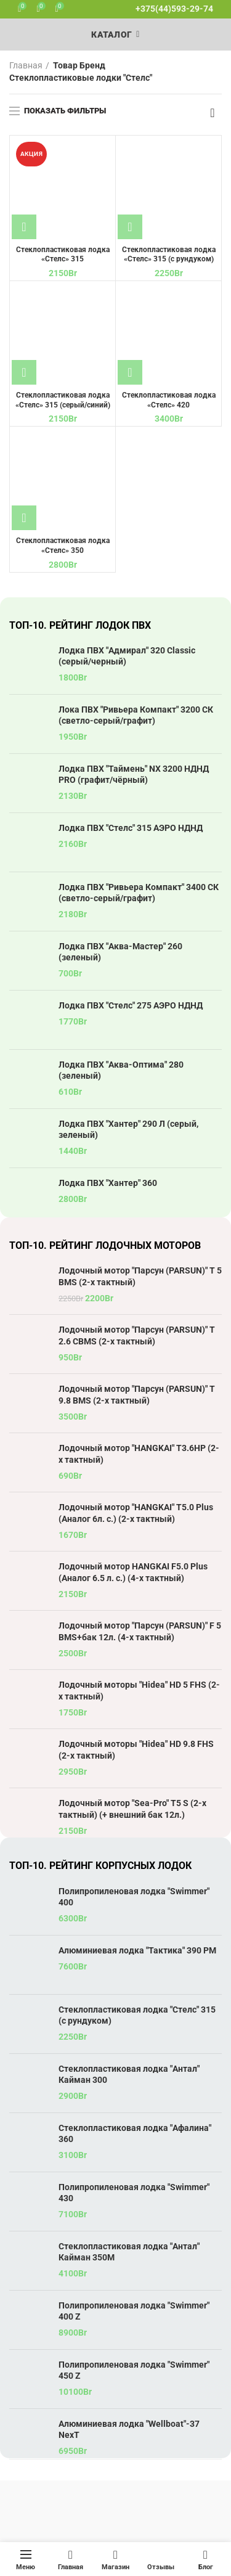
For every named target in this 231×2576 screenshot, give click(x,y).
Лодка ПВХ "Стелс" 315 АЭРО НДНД (131, 828)
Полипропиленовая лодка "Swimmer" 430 (134, 2192)
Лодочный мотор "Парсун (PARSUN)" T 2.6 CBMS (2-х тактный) (137, 1335)
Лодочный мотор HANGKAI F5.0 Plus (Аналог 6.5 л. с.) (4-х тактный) (133, 1571)
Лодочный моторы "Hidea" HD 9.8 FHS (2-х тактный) (136, 1749)
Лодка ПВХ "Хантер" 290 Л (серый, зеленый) (128, 1129)
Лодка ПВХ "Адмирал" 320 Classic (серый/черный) (127, 655)
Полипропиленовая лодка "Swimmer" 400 (134, 1896)
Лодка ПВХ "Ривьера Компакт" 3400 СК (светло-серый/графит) (139, 892)
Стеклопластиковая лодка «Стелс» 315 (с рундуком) (169, 254)
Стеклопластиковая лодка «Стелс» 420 (169, 400)
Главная (26, 65)
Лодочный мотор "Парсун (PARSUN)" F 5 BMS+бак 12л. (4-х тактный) (140, 1631)
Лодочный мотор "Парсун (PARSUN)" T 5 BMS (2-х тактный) (140, 1276)
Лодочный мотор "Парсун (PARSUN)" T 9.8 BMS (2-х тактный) (137, 1394)
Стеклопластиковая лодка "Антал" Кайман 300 (129, 2074)
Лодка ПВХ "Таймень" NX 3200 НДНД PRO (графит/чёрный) (134, 774)
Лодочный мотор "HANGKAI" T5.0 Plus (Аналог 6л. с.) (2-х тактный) (136, 1512)
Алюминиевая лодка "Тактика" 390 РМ (137, 1950)
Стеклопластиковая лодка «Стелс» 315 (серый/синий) (62, 400)
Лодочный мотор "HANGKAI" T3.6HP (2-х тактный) (139, 1453)
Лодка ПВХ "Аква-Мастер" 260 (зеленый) (120, 951)
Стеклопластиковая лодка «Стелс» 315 (63, 254)
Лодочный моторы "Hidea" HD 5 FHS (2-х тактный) (139, 1690)
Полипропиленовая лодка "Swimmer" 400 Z (134, 2310)
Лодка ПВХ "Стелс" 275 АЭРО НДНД (131, 1005)
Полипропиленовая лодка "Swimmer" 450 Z (134, 2370)
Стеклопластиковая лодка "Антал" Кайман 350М (129, 2251)
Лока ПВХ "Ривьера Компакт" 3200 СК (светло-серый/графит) (136, 715)
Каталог (111, 34)
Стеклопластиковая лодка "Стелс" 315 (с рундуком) (137, 2015)
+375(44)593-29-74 (174, 9)
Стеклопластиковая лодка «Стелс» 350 (63, 545)
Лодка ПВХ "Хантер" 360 (108, 1183)
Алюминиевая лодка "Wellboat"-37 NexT (129, 2429)
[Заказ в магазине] (212, 113)
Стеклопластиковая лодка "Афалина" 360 (135, 2133)
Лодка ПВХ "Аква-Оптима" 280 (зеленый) (121, 1070)
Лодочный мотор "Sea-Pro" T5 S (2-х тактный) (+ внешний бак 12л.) (132, 1808)
